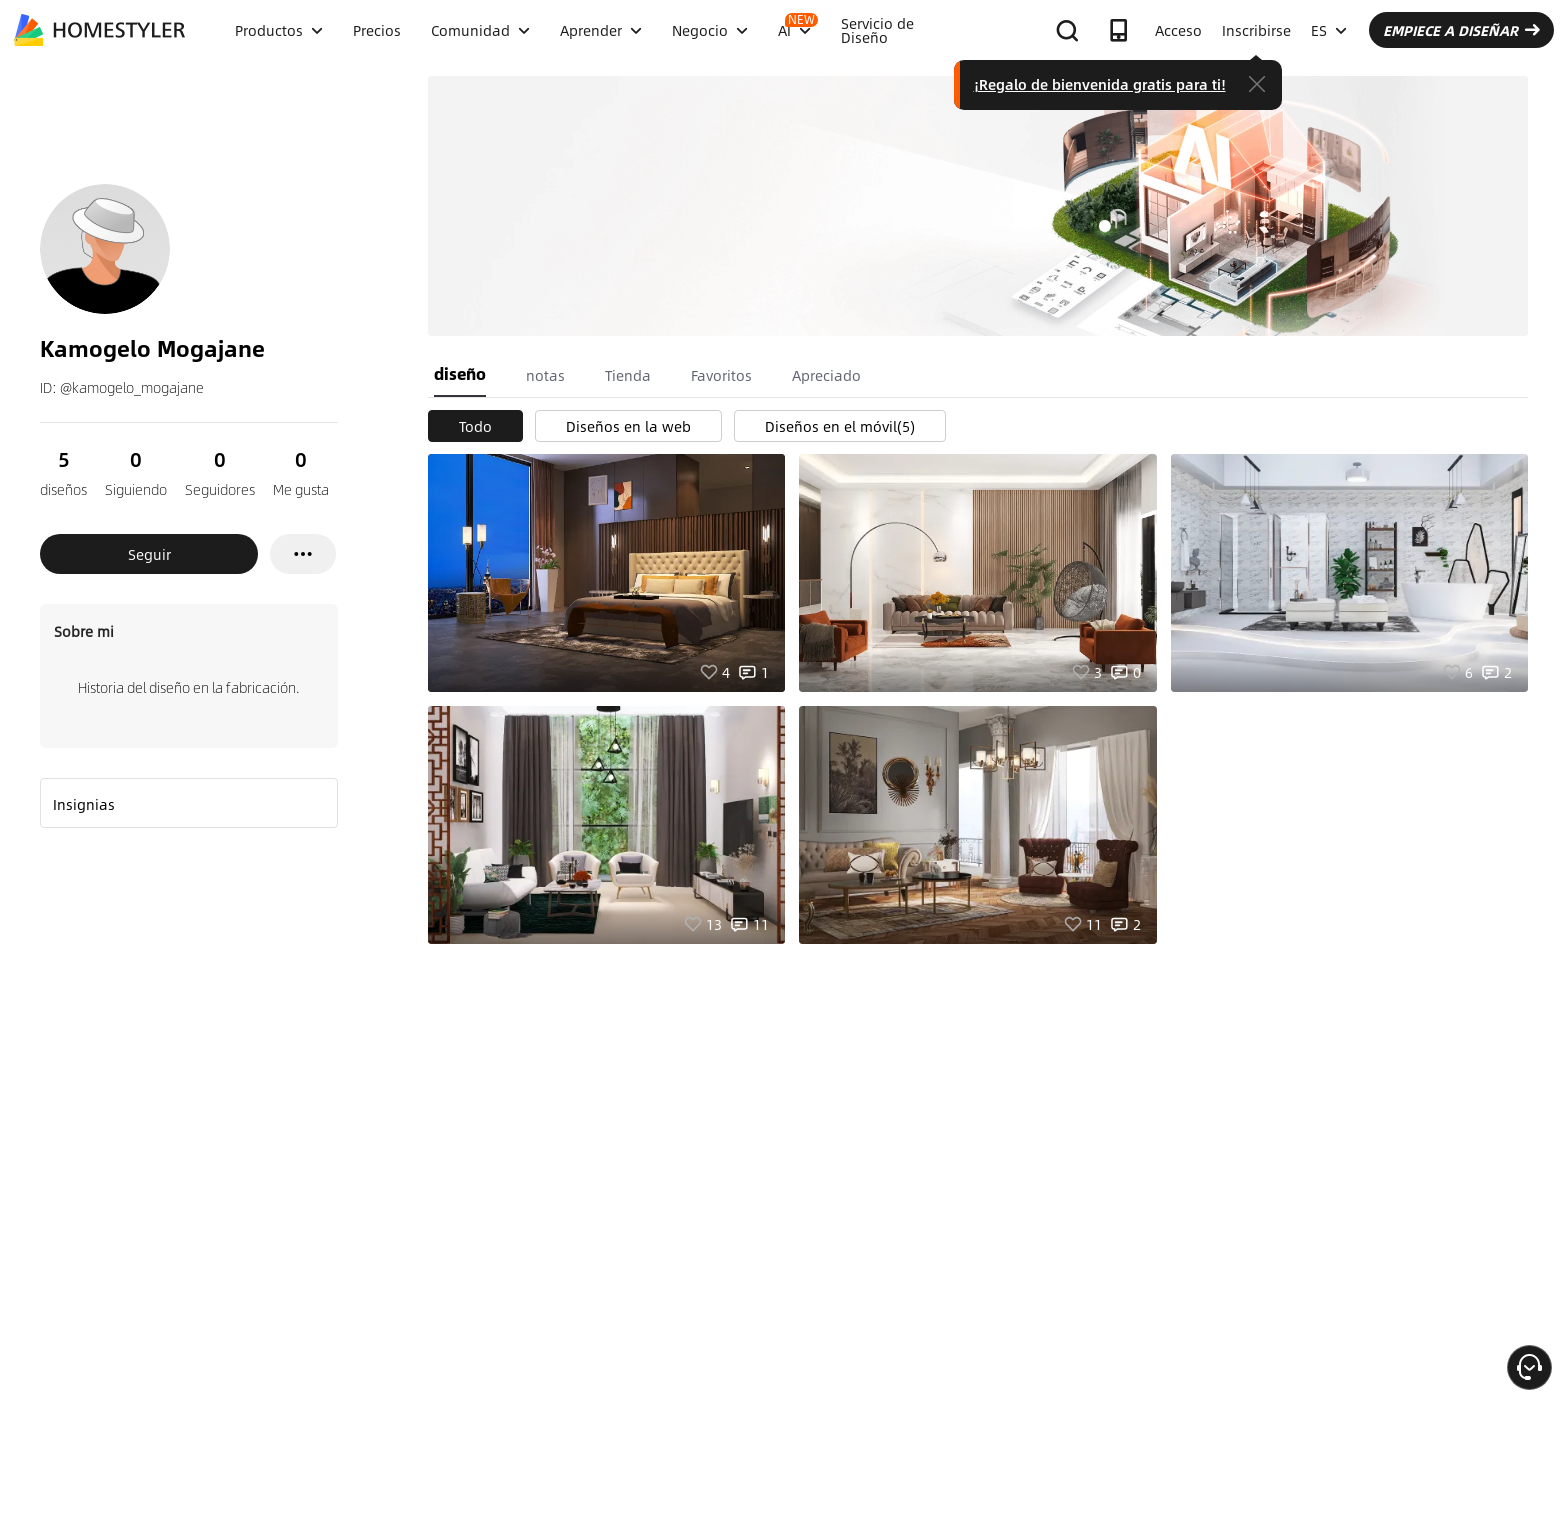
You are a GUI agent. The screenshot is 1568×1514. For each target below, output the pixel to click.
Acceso (1178, 30)
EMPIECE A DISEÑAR (1461, 30)
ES (1329, 30)
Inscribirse (1256, 30)
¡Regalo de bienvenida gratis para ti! (1100, 84)
